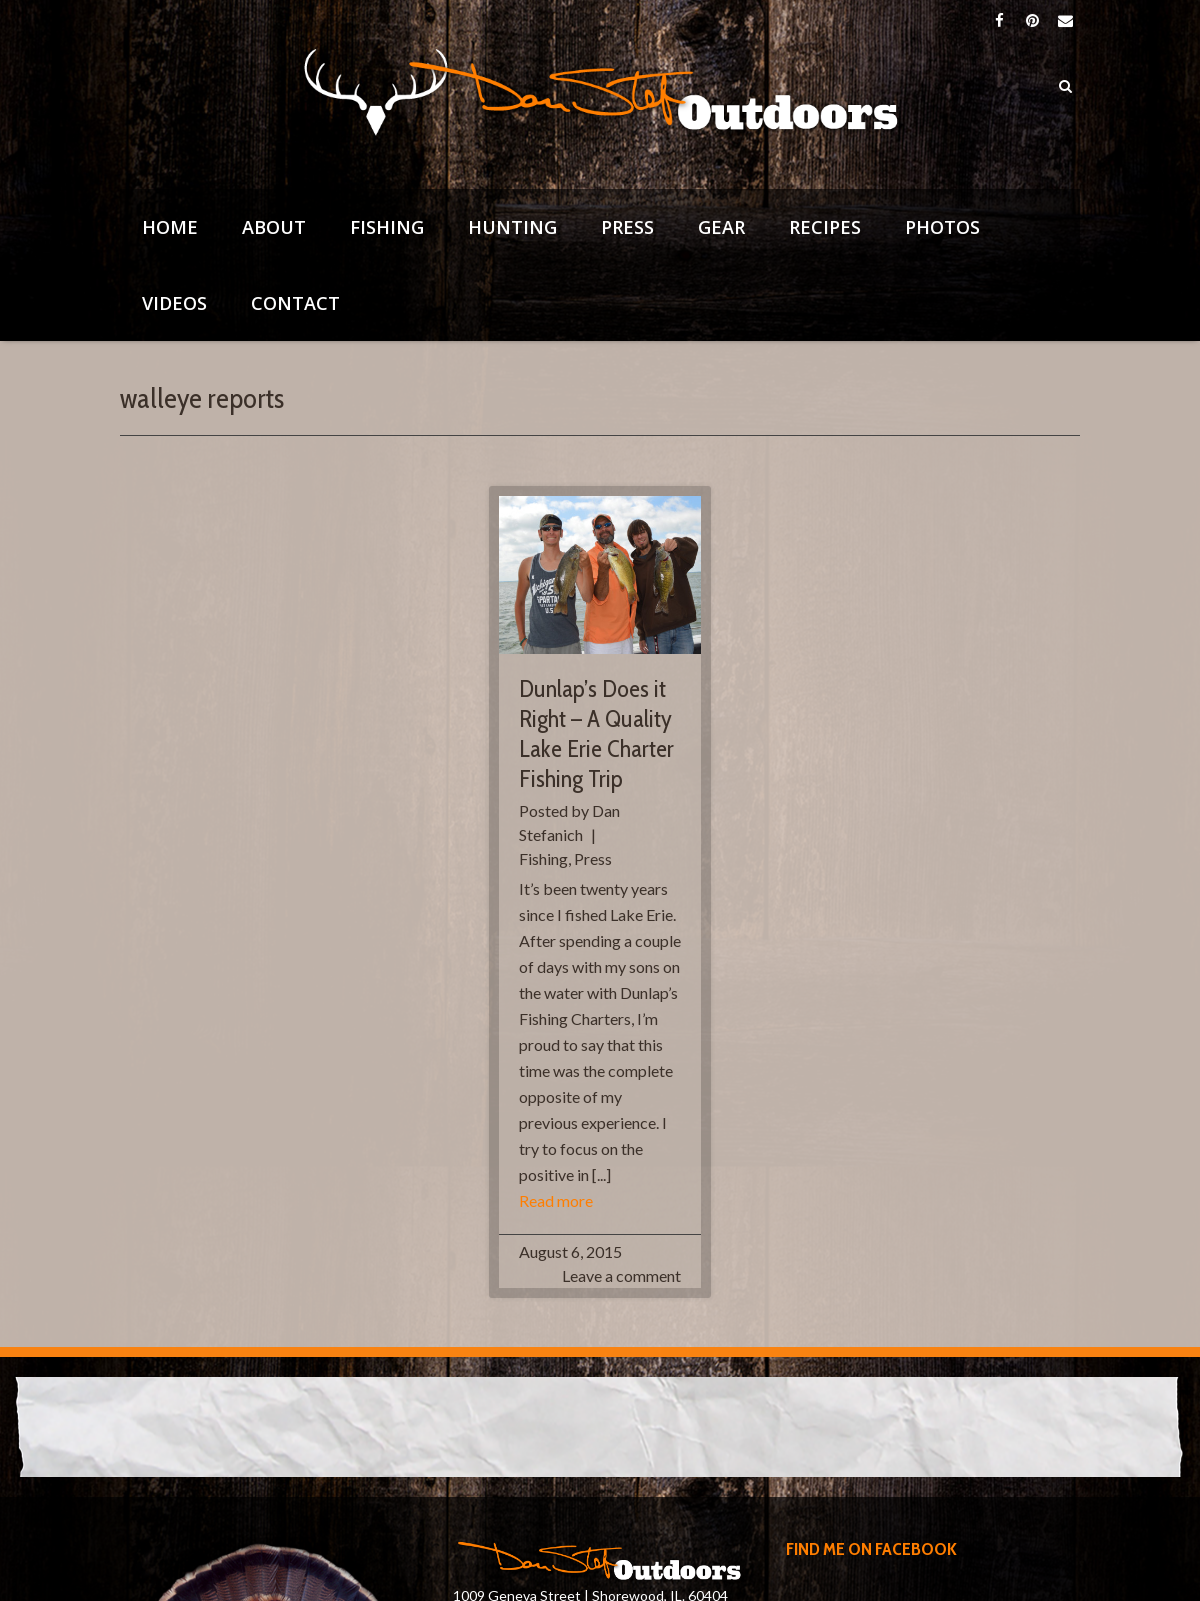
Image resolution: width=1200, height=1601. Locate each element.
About (274, 227)
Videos (174, 303)
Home (170, 227)
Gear (721, 227)
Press (627, 227)
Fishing (387, 227)
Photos (942, 227)
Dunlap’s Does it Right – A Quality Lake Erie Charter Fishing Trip (596, 733)
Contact (295, 303)
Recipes (825, 227)
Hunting (512, 227)
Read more (556, 1200)
